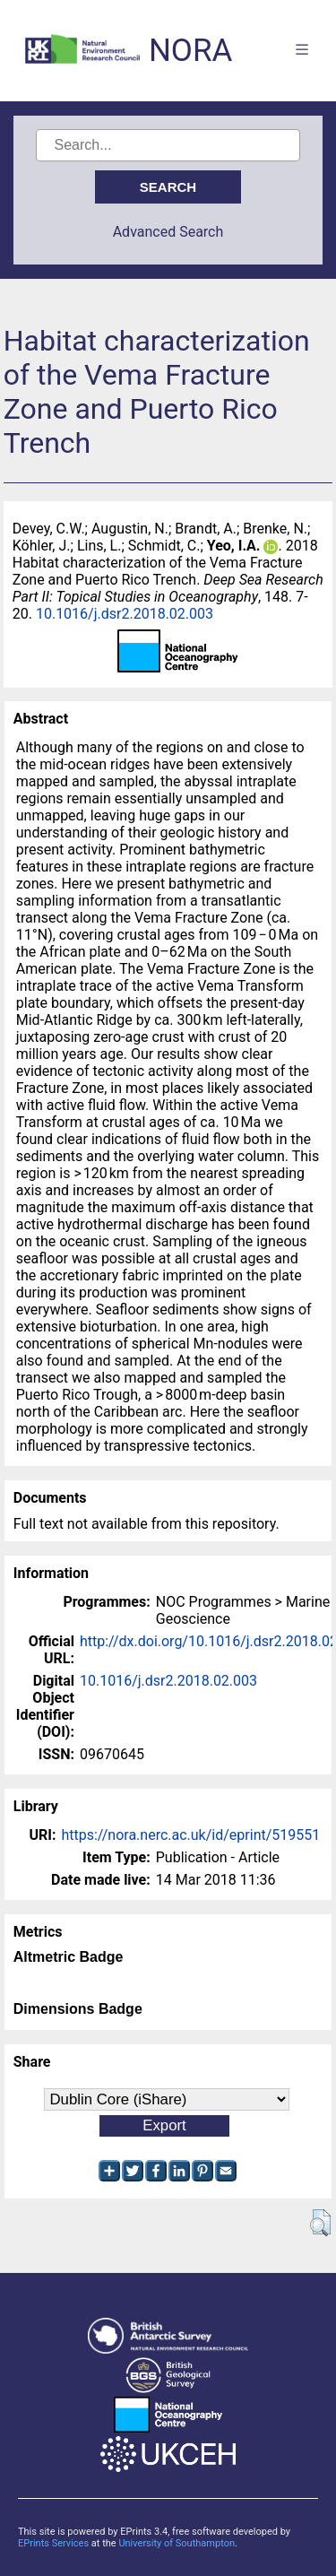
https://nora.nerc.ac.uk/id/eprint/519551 (190, 1834)
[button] (320, 2222)
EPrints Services (53, 2543)
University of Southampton (176, 2543)
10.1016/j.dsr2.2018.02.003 (124, 613)
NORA (190, 50)
